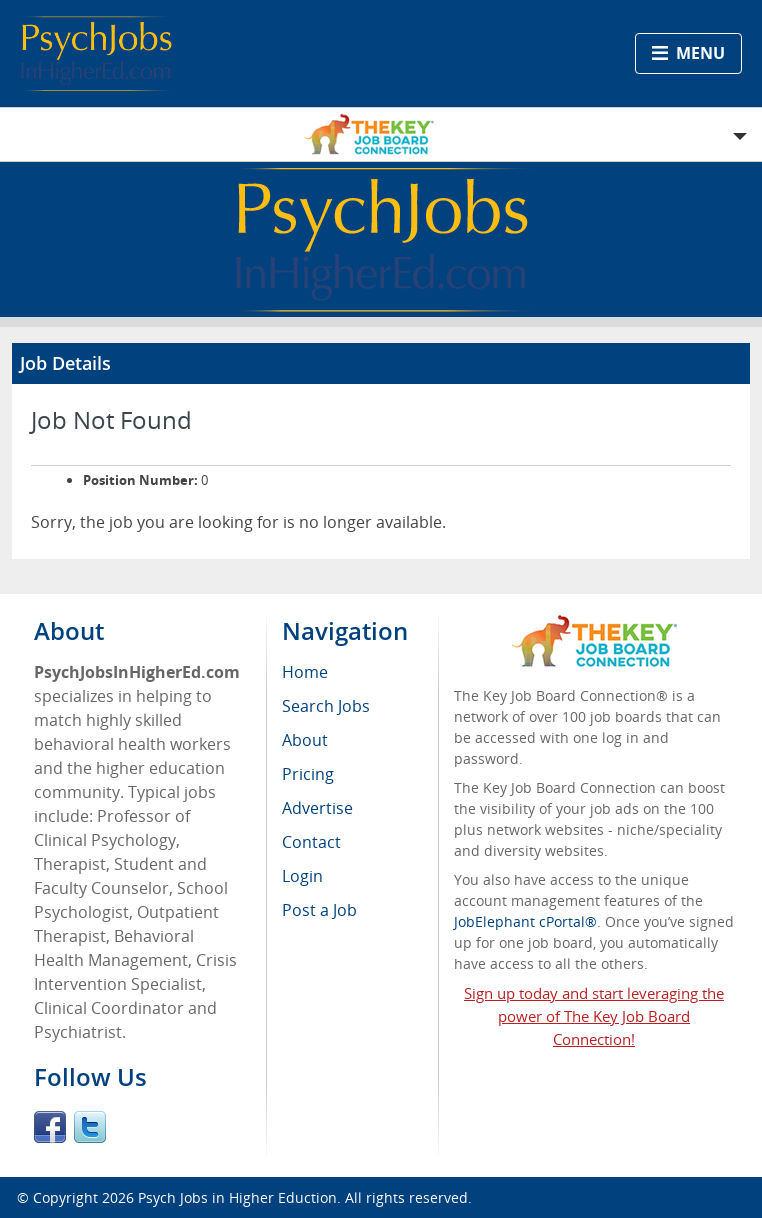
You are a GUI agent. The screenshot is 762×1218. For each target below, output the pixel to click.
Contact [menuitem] (311, 842)
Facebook (50, 1127)
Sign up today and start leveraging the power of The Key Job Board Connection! (594, 1016)
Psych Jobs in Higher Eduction (237, 1197)
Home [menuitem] (305, 672)
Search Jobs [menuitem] (326, 706)
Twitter (90, 1127)
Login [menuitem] (302, 876)
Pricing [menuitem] (308, 774)
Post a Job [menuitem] (319, 910)
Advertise (317, 808)
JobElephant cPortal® (525, 921)
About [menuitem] (305, 740)
